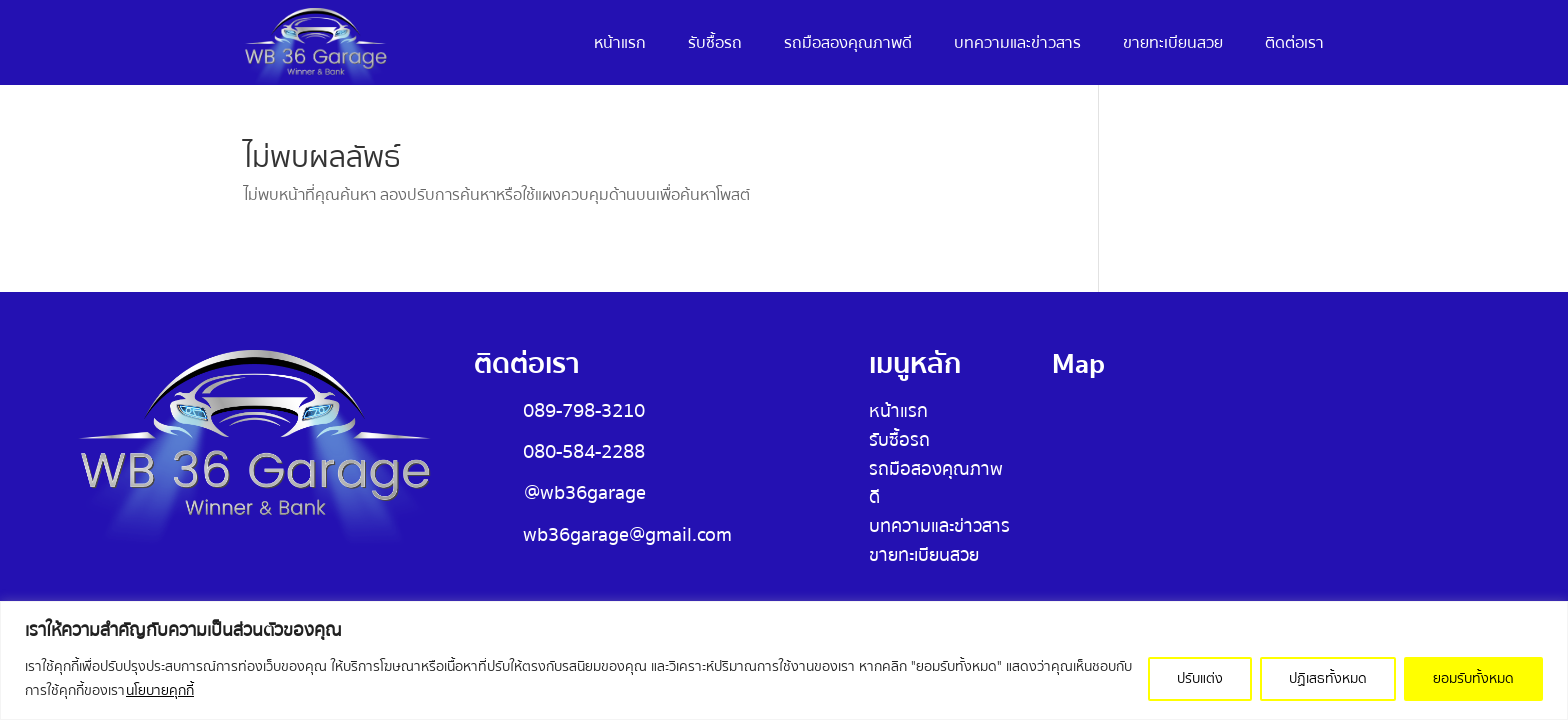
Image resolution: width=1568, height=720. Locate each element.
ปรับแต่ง (1200, 679)
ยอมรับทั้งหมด (1473, 679)
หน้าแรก (620, 46)
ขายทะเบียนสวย (1173, 46)
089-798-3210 (584, 410)
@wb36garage (585, 492)
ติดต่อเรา (1294, 46)
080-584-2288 (584, 451)
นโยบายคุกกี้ (160, 691)
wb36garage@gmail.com (627, 534)
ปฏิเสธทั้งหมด (1328, 679)
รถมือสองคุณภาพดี (848, 46)
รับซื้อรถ (715, 46)
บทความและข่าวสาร (1017, 46)
